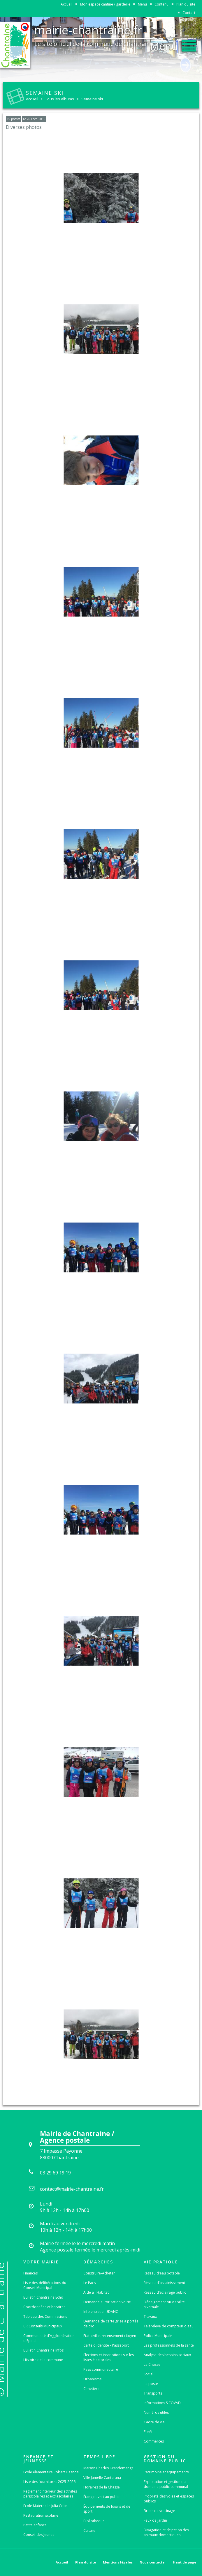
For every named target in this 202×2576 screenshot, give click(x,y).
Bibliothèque (94, 2520)
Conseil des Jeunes (38, 2534)
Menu (142, 4)
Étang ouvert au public (101, 2496)
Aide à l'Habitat (96, 2292)
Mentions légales (118, 2562)
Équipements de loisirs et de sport (106, 2509)
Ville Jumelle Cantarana (102, 2477)
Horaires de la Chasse (101, 2487)
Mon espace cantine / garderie (105, 4)
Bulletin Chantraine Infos (43, 2350)
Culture (89, 2530)
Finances (30, 2273)
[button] (173, 44)
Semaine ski (92, 98)
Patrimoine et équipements (166, 2472)
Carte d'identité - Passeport (106, 2345)
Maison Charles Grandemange (108, 2468)
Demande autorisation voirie (107, 2301)
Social (148, 2374)
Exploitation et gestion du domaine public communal (166, 2484)
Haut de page (184, 2562)
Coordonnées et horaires (44, 2306)
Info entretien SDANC (100, 2311)
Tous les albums (59, 98)
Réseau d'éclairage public (165, 2292)
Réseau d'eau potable (162, 2273)
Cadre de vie (154, 2422)
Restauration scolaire (40, 2515)
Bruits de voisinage (159, 2510)
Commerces (154, 2441)
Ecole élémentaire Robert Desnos (50, 2472)
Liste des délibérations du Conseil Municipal (44, 2285)
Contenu (161, 4)
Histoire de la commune (43, 2359)
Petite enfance (35, 2524)
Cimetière (91, 2388)
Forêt (148, 2431)
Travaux (150, 2316)
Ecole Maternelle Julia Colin (45, 2505)
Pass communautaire (100, 2369)
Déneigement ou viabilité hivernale (164, 2304)
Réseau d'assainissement (164, 2282)
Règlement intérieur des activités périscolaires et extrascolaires (50, 2494)
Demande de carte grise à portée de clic (110, 2324)
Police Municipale (158, 2335)
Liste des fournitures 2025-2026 (49, 2481)
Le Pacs (89, 2282)
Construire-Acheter (99, 2273)
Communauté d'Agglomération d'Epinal (49, 2338)
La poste (151, 2383)
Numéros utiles (156, 2412)
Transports (153, 2393)
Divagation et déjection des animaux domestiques (166, 2532)
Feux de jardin (155, 2520)
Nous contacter (153, 2562)
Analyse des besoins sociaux (167, 2354)
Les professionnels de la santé (169, 2345)
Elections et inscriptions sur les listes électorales (108, 2357)
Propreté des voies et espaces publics (169, 2499)
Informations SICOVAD (162, 2402)
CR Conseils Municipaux (42, 2326)
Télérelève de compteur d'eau (169, 2326)
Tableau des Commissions (45, 2316)
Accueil (66, 4)
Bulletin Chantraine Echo (43, 2297)
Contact (188, 12)
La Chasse (152, 2364)
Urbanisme (92, 2379)
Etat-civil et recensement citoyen (109, 2335)
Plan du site (185, 4)
